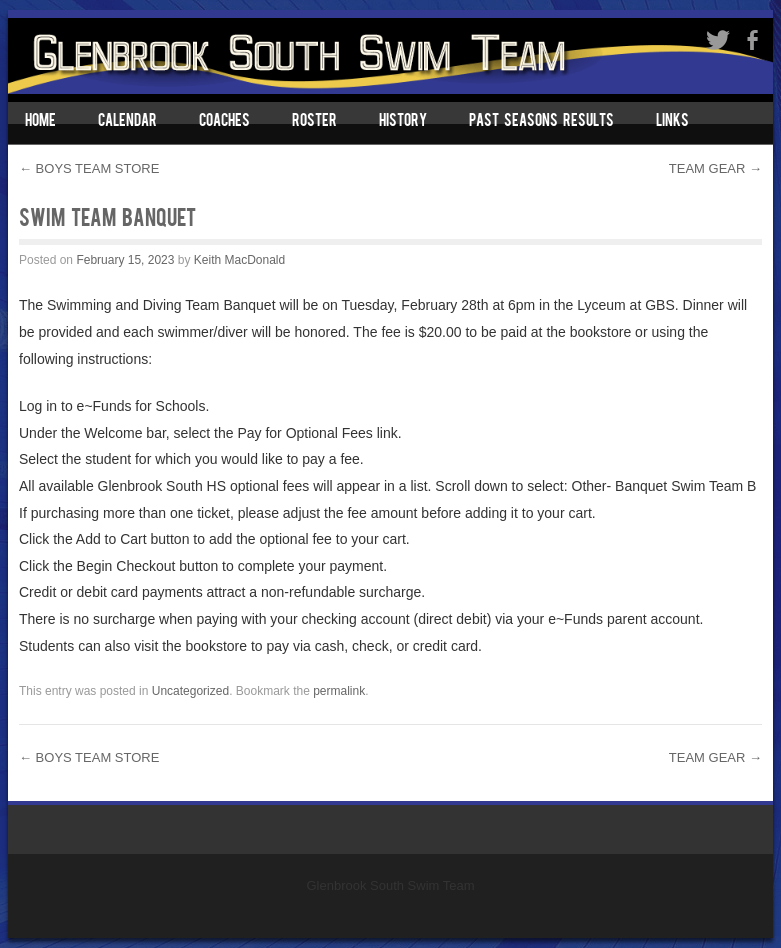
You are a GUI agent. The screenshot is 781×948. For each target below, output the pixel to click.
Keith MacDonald (239, 260)
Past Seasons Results (541, 122)
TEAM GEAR (715, 168)
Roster (314, 122)
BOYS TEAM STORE (89, 168)
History (403, 122)
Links (672, 122)
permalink (339, 691)
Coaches (224, 122)
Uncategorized (190, 691)
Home (40, 122)
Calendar (127, 122)
